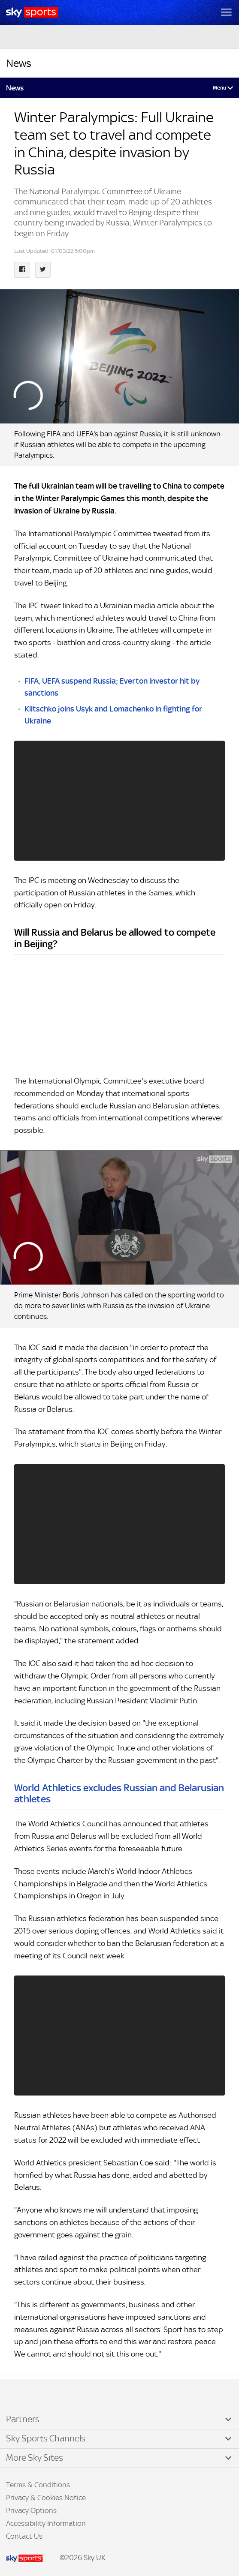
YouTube (43, 2395)
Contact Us (24, 2536)
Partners (22, 2419)
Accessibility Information (46, 2523)
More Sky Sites (34, 2458)
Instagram (34, 2395)
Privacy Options (31, 2510)
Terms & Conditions (38, 2484)
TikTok (25, 2395)
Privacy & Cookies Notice (46, 2497)
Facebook (16, 2395)
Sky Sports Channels (45, 2438)
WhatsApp (52, 2395)
